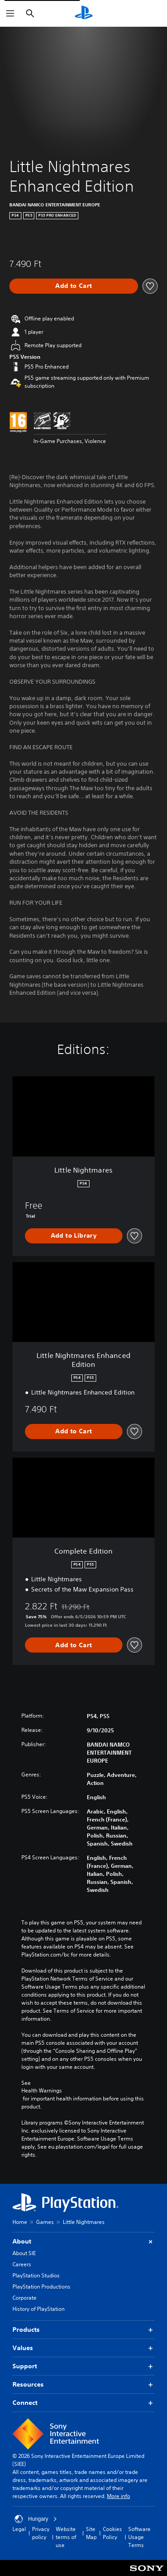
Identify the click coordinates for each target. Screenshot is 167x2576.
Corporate (24, 2297)
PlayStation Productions (41, 2286)
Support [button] (83, 2366)
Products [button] (83, 2330)
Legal (19, 2529)
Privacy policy (40, 2533)
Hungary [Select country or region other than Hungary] (35, 2519)
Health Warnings (41, 2090)
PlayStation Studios (36, 2275)
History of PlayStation (38, 2309)
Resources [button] (83, 2384)
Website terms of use (66, 2537)
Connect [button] (83, 2403)
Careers (21, 2264)
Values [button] (83, 2348)
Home (19, 2222)
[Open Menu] (10, 13)
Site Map (91, 2533)
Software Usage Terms (139, 2537)
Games (45, 2222)
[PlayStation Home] (84, 13)
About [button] (83, 2241)
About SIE (24, 2253)
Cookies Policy (112, 2533)
